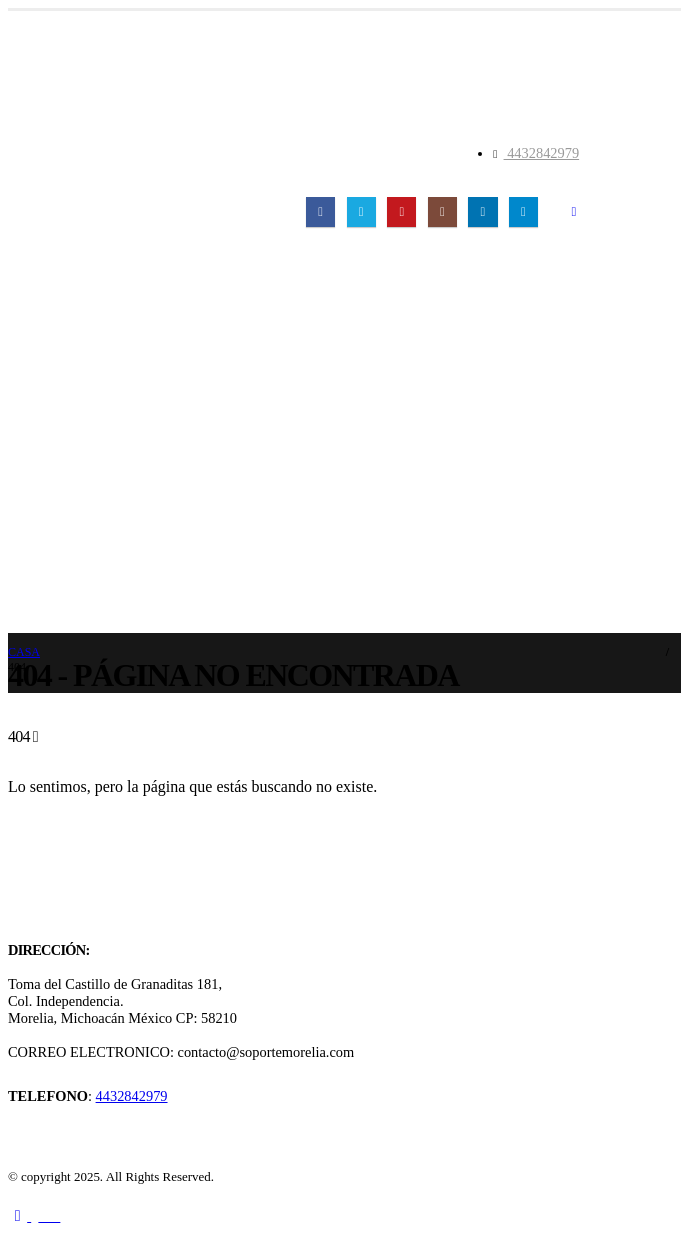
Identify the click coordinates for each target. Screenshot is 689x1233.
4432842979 (542, 153)
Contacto (42, 543)
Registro (51, 615)
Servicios (41, 435)
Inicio (31, 363)
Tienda (35, 507)
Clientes (39, 399)
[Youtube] (401, 211)
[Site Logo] (155, 178)
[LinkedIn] (482, 211)
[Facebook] (320, 211)
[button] (573, 212)
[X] (361, 211)
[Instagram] (442, 211)
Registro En (62, 579)
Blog (28, 471)
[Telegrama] (523, 211)
